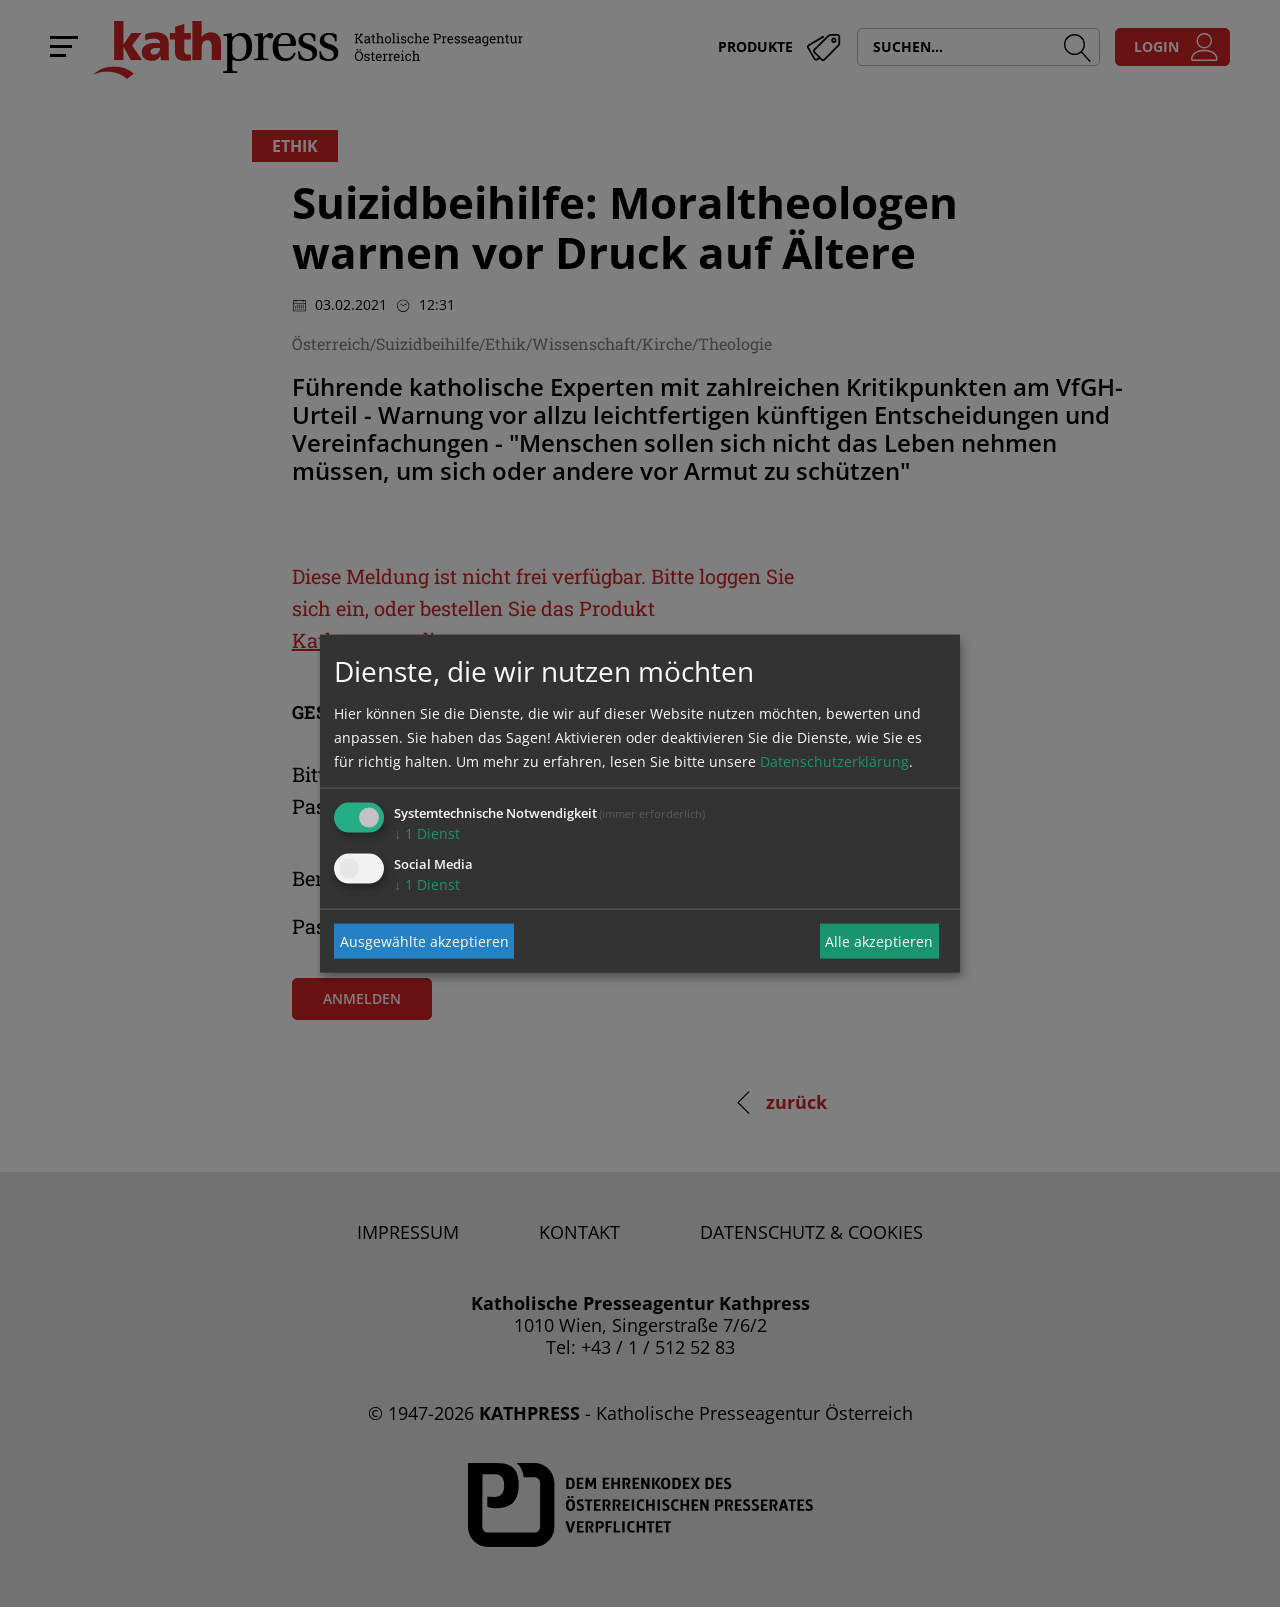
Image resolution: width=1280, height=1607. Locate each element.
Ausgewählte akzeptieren (424, 940)
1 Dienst (427, 833)
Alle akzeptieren (879, 940)
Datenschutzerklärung (834, 761)
